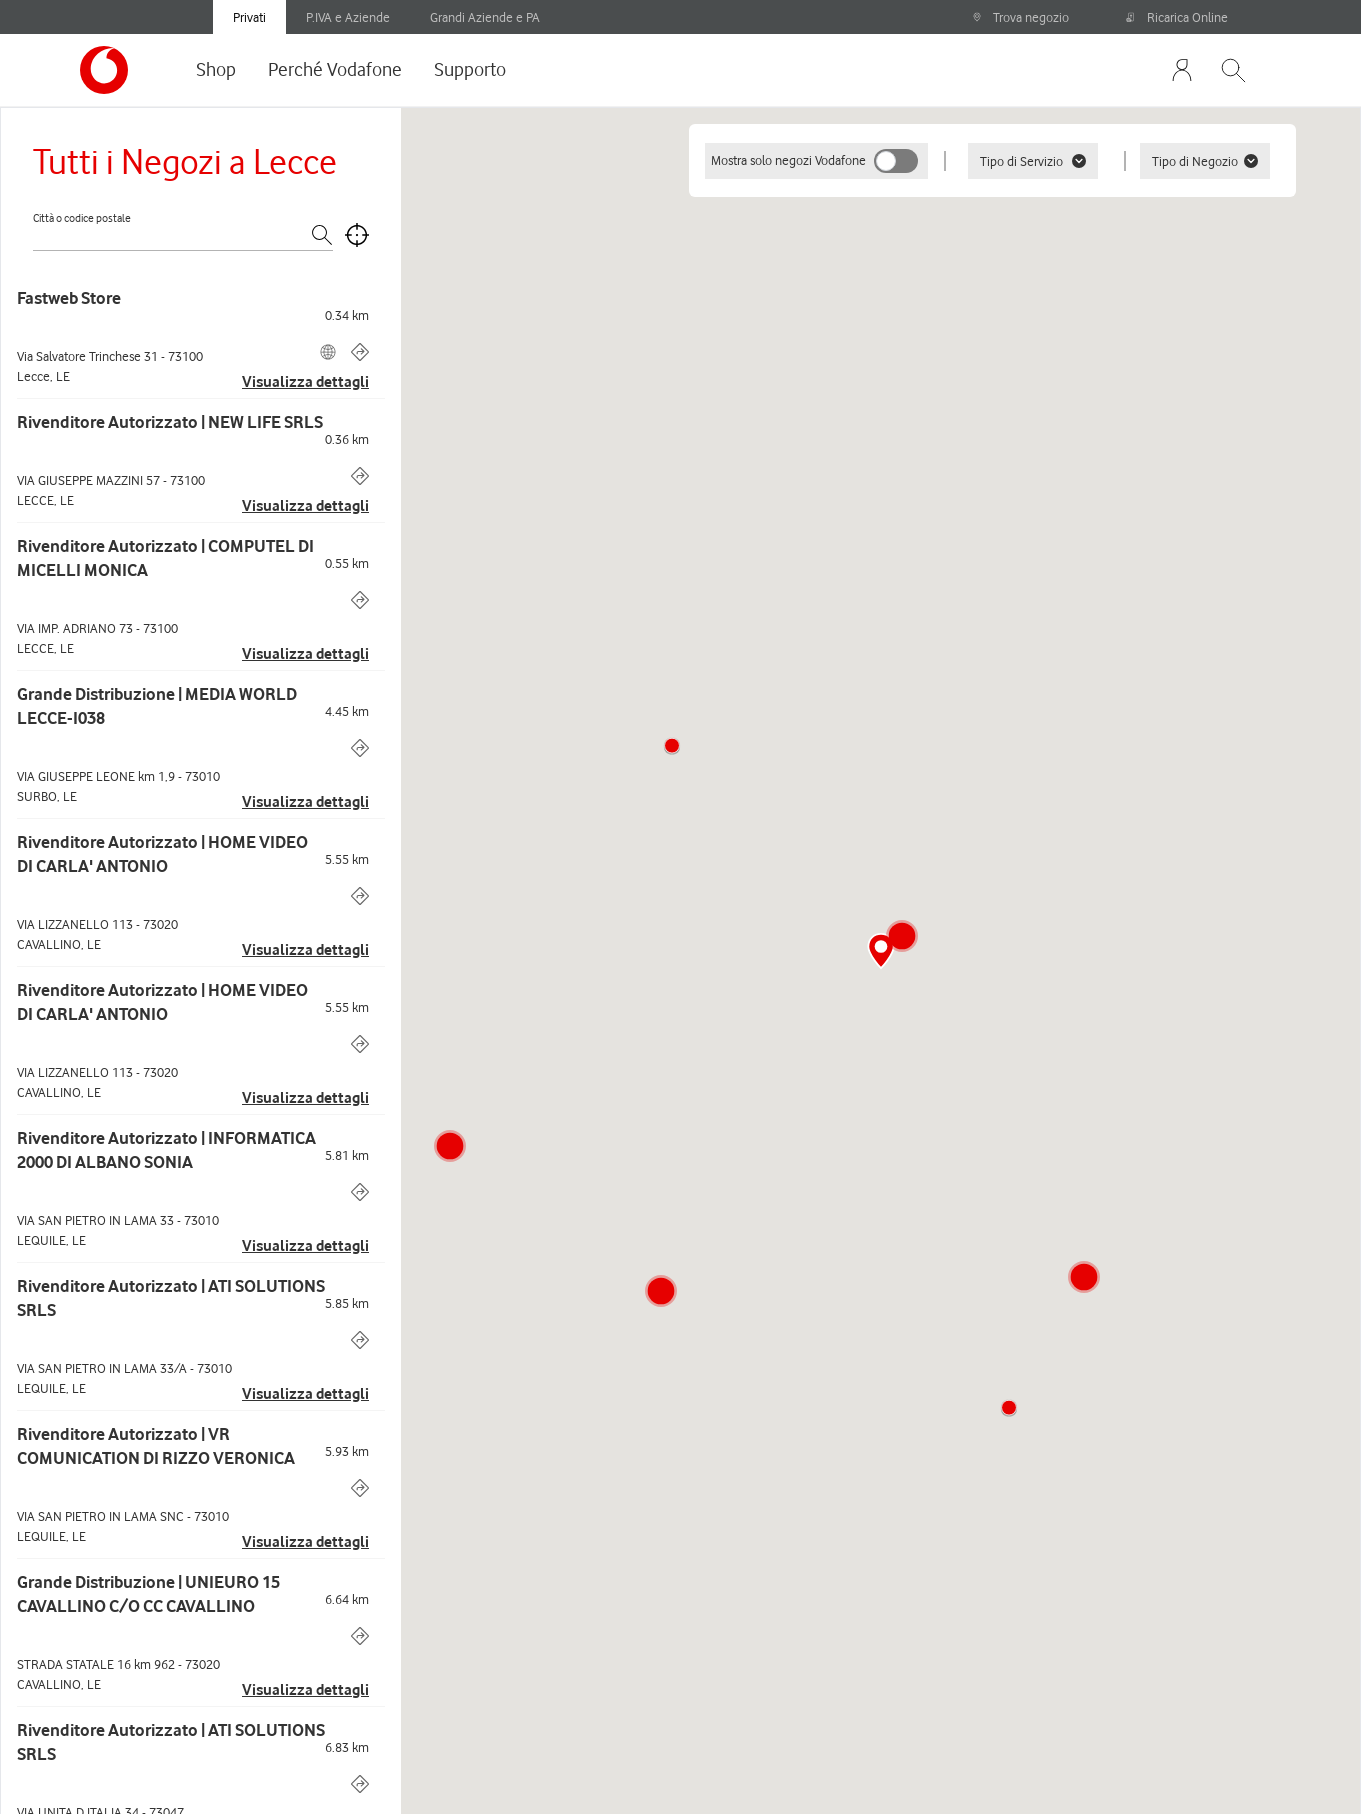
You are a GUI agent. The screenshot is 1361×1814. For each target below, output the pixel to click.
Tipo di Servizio (1033, 161)
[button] (672, 746)
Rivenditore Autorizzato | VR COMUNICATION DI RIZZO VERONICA (156, 1446)
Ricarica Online (1177, 17)
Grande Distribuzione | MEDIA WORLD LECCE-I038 (157, 706)
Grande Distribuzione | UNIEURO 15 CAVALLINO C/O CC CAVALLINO (148, 1594)
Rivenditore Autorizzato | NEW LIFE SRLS (170, 422)
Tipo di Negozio (1205, 161)
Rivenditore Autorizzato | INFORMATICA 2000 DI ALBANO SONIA (166, 1150)
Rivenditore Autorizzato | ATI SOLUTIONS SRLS (171, 1298)
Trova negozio (1020, 17)
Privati (249, 17)
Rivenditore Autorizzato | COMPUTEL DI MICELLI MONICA (165, 558)
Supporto (470, 69)
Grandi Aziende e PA (485, 17)
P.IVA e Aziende (348, 17)
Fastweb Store (69, 298)
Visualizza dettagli (305, 382)
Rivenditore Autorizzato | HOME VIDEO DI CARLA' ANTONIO (162, 854)
